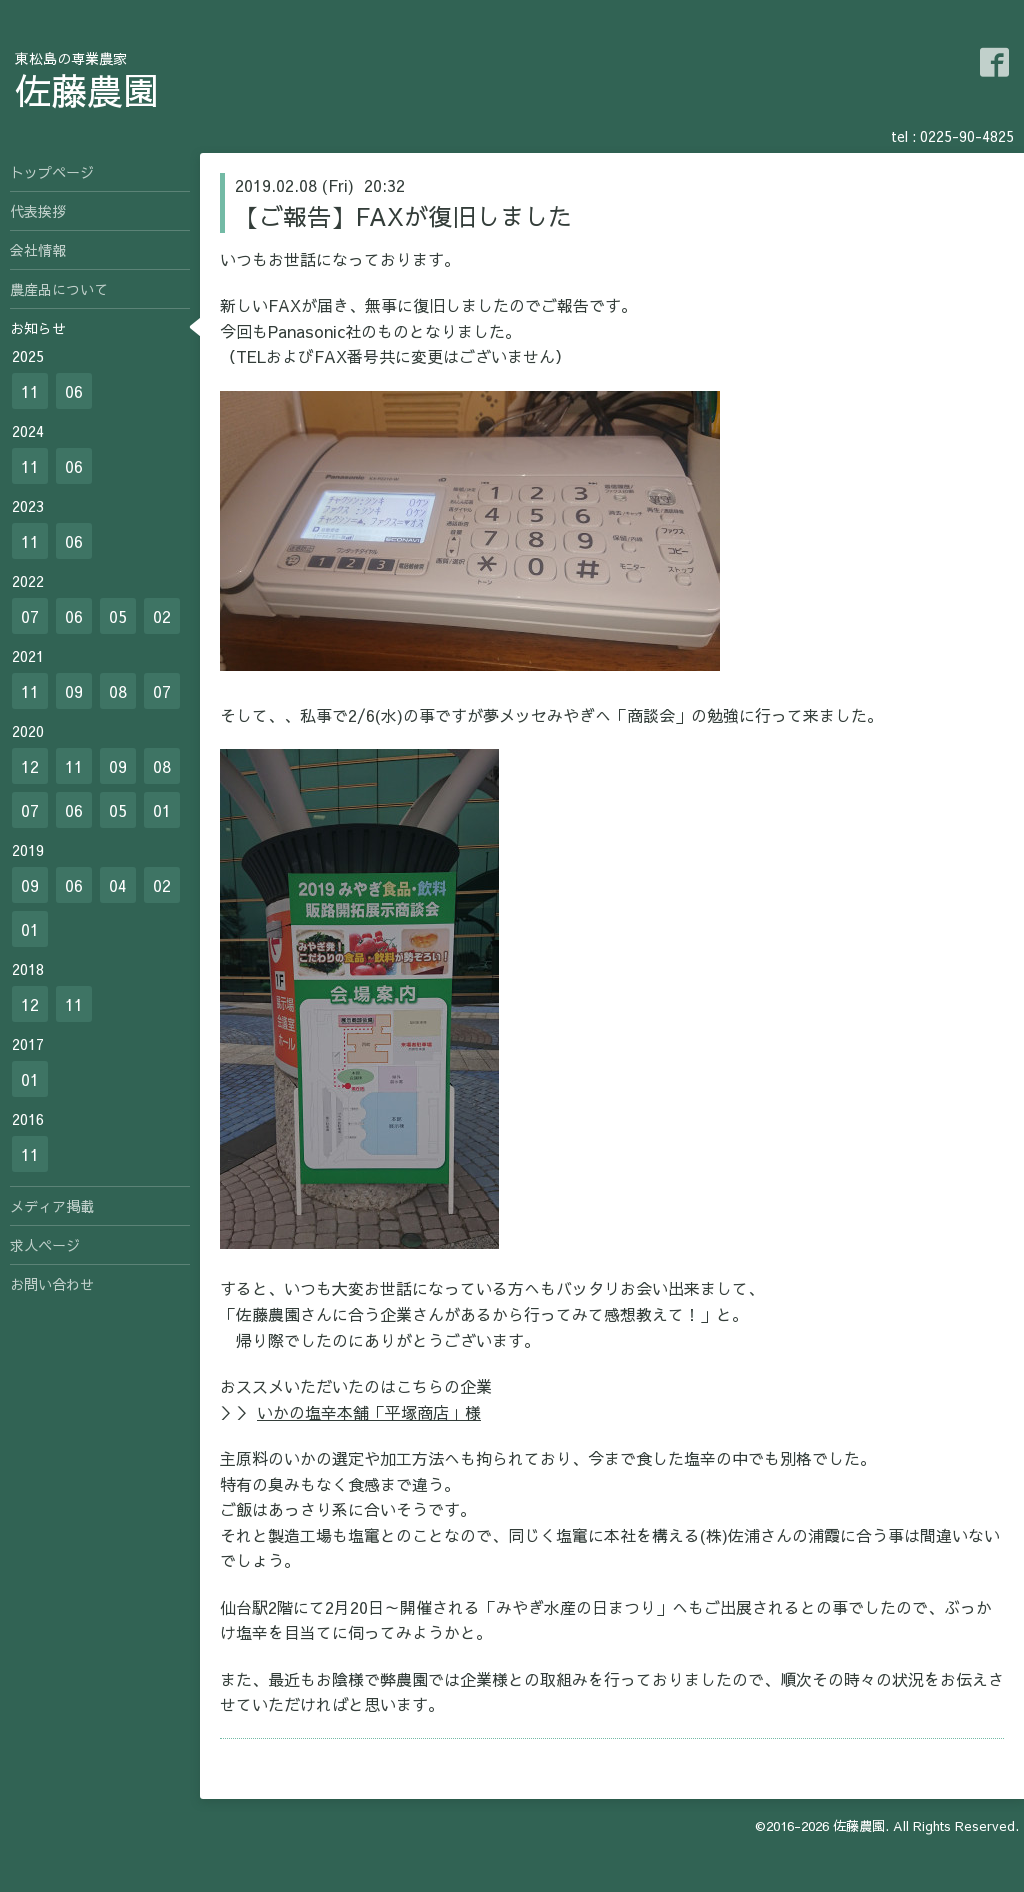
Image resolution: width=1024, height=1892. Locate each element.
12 (30, 766)
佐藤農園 (87, 90)
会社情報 (38, 250)
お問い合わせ (52, 1284)
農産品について (59, 289)
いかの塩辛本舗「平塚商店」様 (369, 1412)
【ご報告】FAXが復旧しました (403, 216)
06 (74, 391)
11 (30, 391)
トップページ (52, 172)
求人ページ (45, 1245)
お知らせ (38, 328)
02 (162, 616)
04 (118, 885)
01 (162, 810)
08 (118, 691)
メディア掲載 (52, 1206)
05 (118, 616)
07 (30, 616)
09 (74, 691)
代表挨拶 (38, 211)
